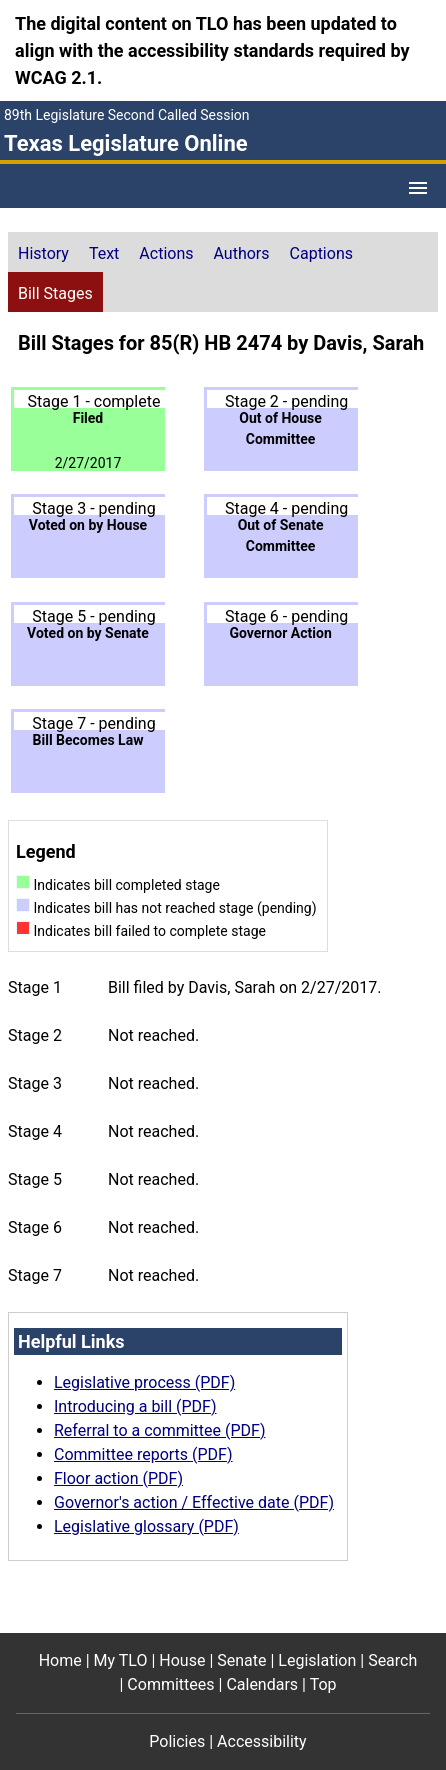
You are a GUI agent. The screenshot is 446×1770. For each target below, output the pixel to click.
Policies (177, 1741)
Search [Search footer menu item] (392, 1660)
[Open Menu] (418, 188)
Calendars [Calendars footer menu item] (262, 1684)
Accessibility (262, 1741)
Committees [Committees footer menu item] (170, 1684)
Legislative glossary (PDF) (146, 1526)
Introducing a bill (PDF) (135, 1406)
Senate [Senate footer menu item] (241, 1660)
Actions (166, 253)
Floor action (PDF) (118, 1478)
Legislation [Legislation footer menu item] (317, 1660)
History (43, 253)
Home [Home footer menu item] (60, 1660)
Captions (321, 253)
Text (104, 253)
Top (323, 1684)
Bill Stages (55, 293)
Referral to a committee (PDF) (159, 1430)
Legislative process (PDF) (144, 1382)
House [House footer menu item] (182, 1660)
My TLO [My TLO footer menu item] (121, 1660)
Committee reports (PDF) (143, 1454)
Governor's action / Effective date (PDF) (194, 1502)
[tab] (43, 252)
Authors (242, 253)
